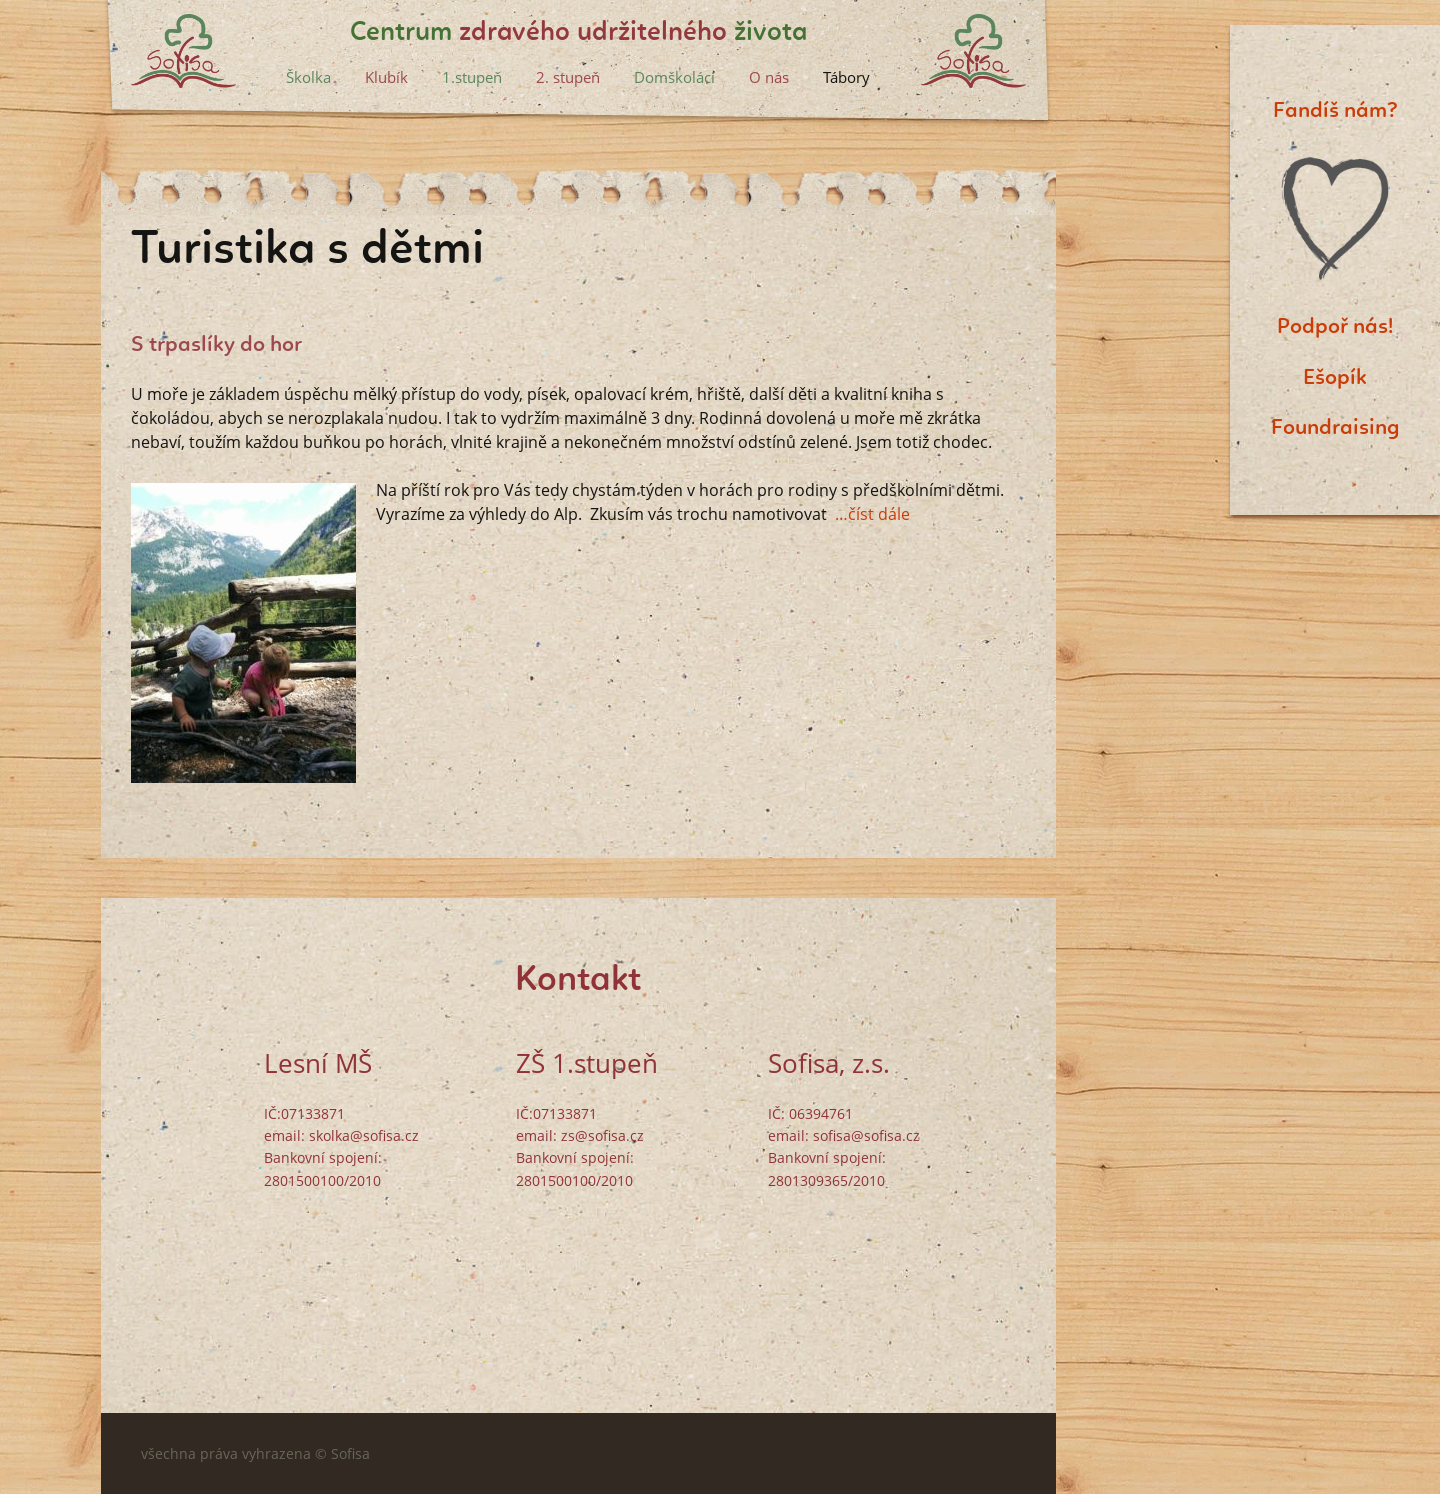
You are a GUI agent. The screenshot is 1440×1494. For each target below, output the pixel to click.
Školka (308, 77)
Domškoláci (674, 77)
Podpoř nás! (1335, 327)
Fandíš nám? (1335, 111)
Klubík (386, 77)
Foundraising (1335, 428)
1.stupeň (472, 77)
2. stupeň (568, 77)
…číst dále (872, 514)
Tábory (846, 77)
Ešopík (1335, 378)
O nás (769, 77)
